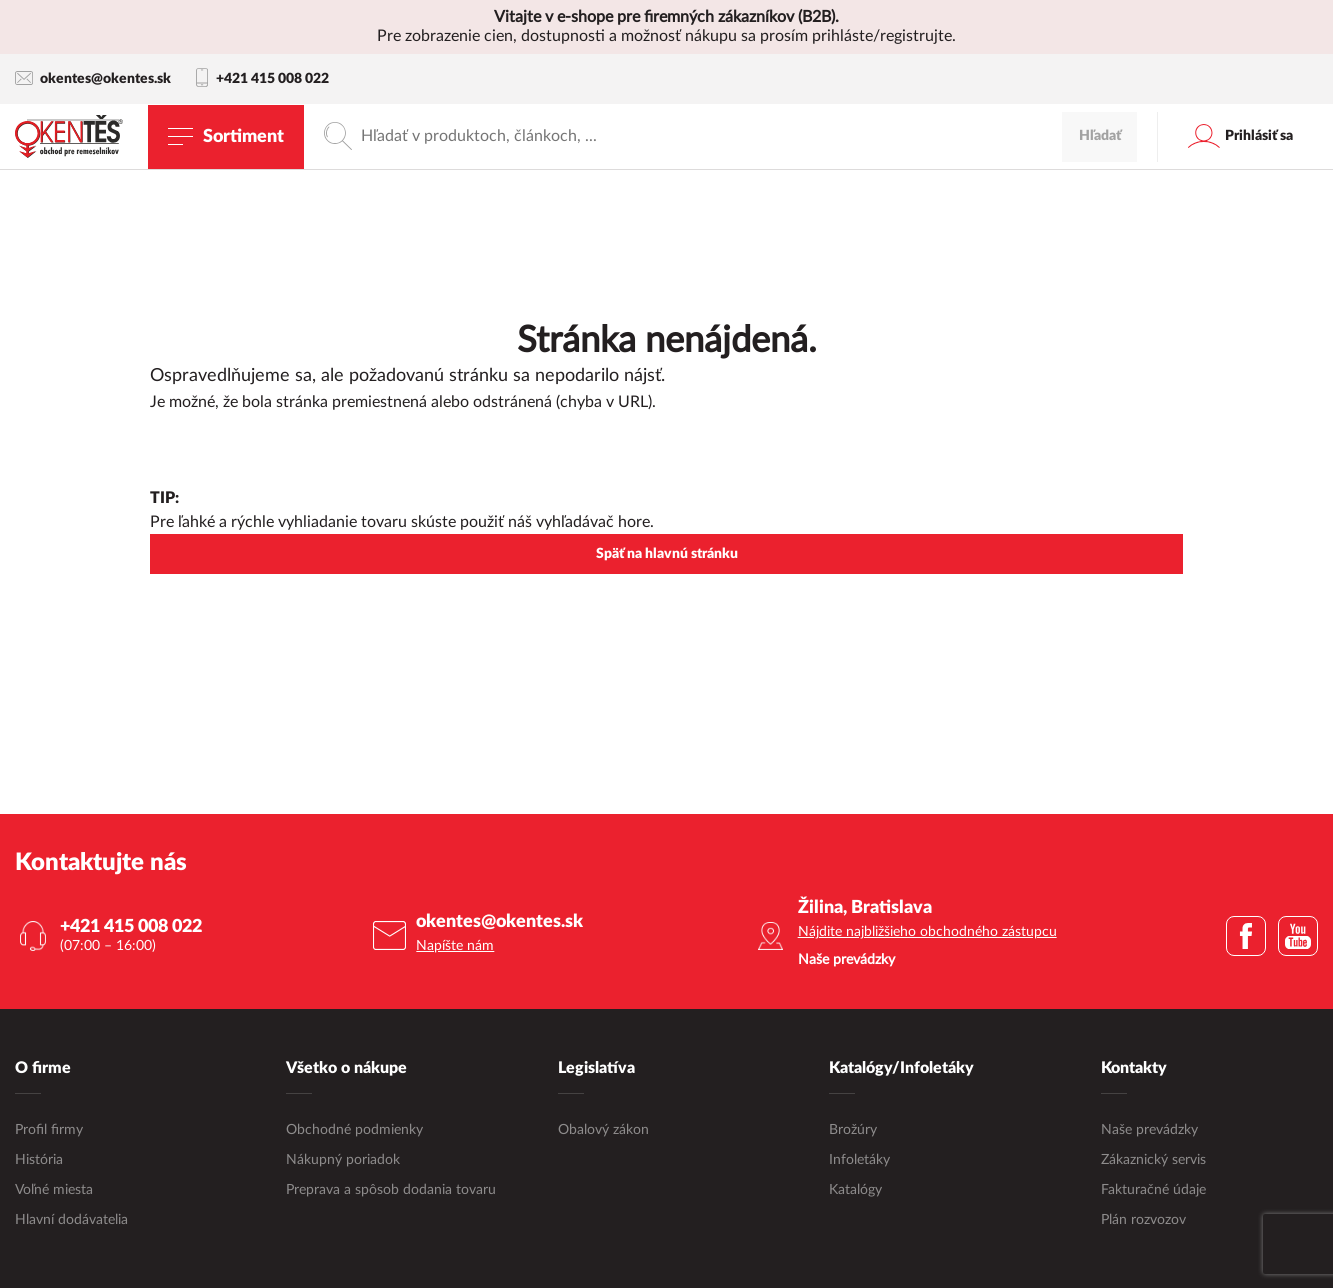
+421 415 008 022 (262, 79)
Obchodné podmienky (354, 1130)
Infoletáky (859, 1160)
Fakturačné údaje (1153, 1190)
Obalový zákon (603, 1130)
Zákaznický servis (1153, 1160)
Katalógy (855, 1190)
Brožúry (853, 1130)
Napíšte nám (455, 946)
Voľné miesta (54, 1190)
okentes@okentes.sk (93, 78)
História (39, 1160)
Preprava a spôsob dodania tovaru (391, 1190)
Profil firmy (49, 1130)
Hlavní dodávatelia (71, 1220)
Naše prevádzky (1149, 1130)
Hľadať (1100, 136)
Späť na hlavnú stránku (667, 554)
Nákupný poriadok (343, 1160)
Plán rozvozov (1143, 1220)
